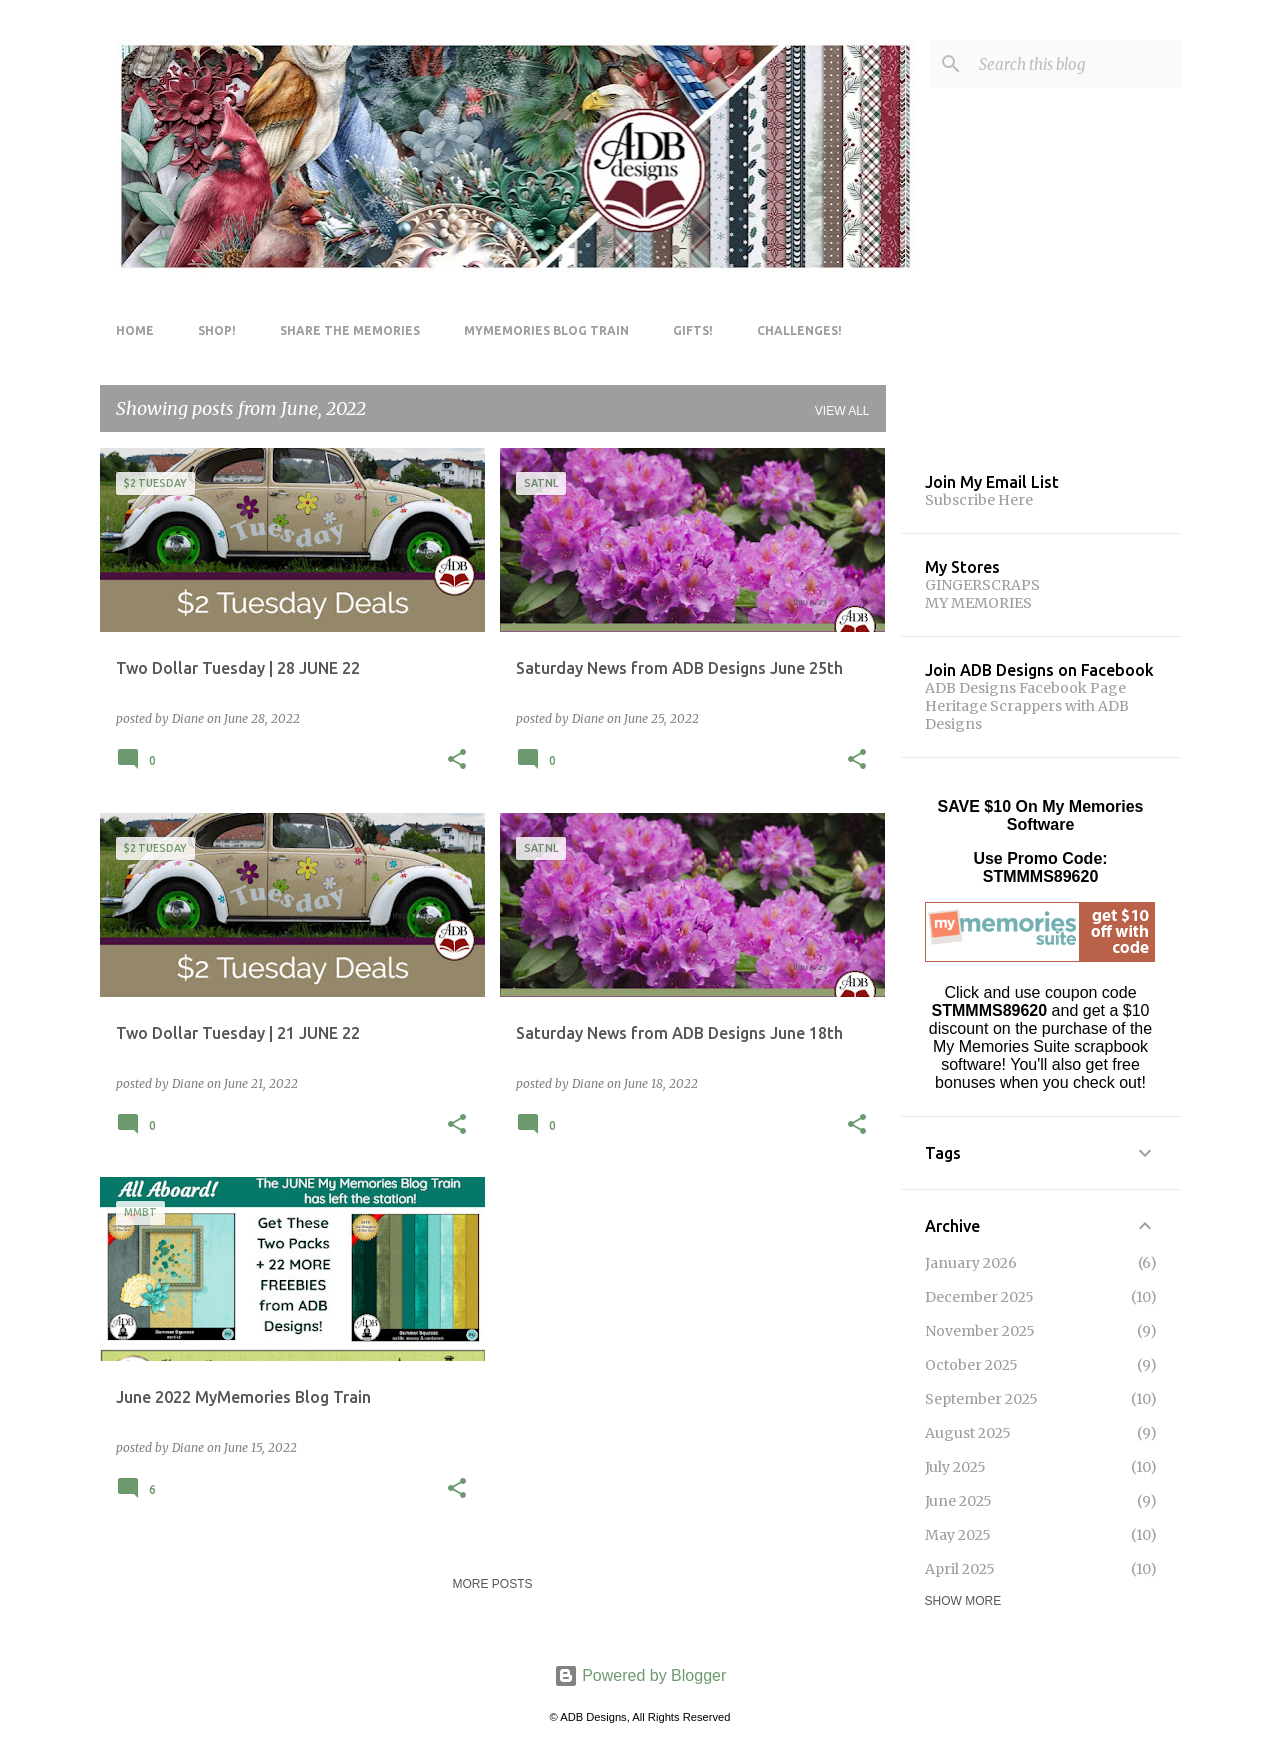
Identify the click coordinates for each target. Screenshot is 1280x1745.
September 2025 (981, 1399)
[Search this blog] (1076, 64)
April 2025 (960, 1569)
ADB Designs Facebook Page (1025, 688)
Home (135, 330)
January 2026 (971, 1263)
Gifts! (693, 330)
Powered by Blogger (640, 1675)
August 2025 (968, 1433)
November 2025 (980, 1331)
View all (842, 411)
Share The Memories (350, 330)
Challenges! (799, 330)
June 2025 (958, 1501)
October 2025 (971, 1365)
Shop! (217, 330)
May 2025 (958, 1535)
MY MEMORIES (978, 603)
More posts (492, 1584)
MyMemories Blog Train (546, 330)
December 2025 (979, 1297)
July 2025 (955, 1467)
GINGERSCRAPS (982, 585)
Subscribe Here (979, 500)
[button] (457, 760)
